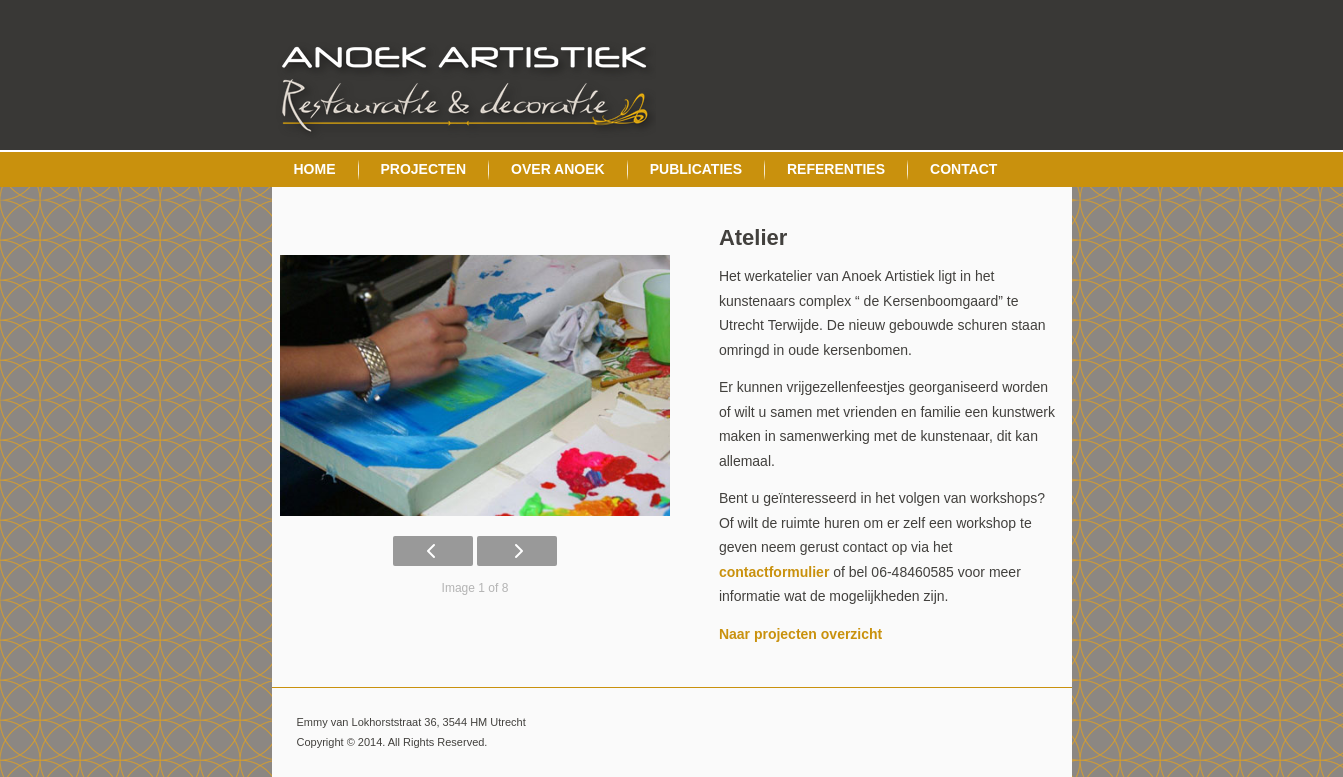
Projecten (424, 169)
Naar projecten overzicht (800, 634)
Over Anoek (558, 169)
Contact (963, 169)
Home (315, 169)
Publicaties (696, 169)
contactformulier (774, 572)
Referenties (836, 169)
